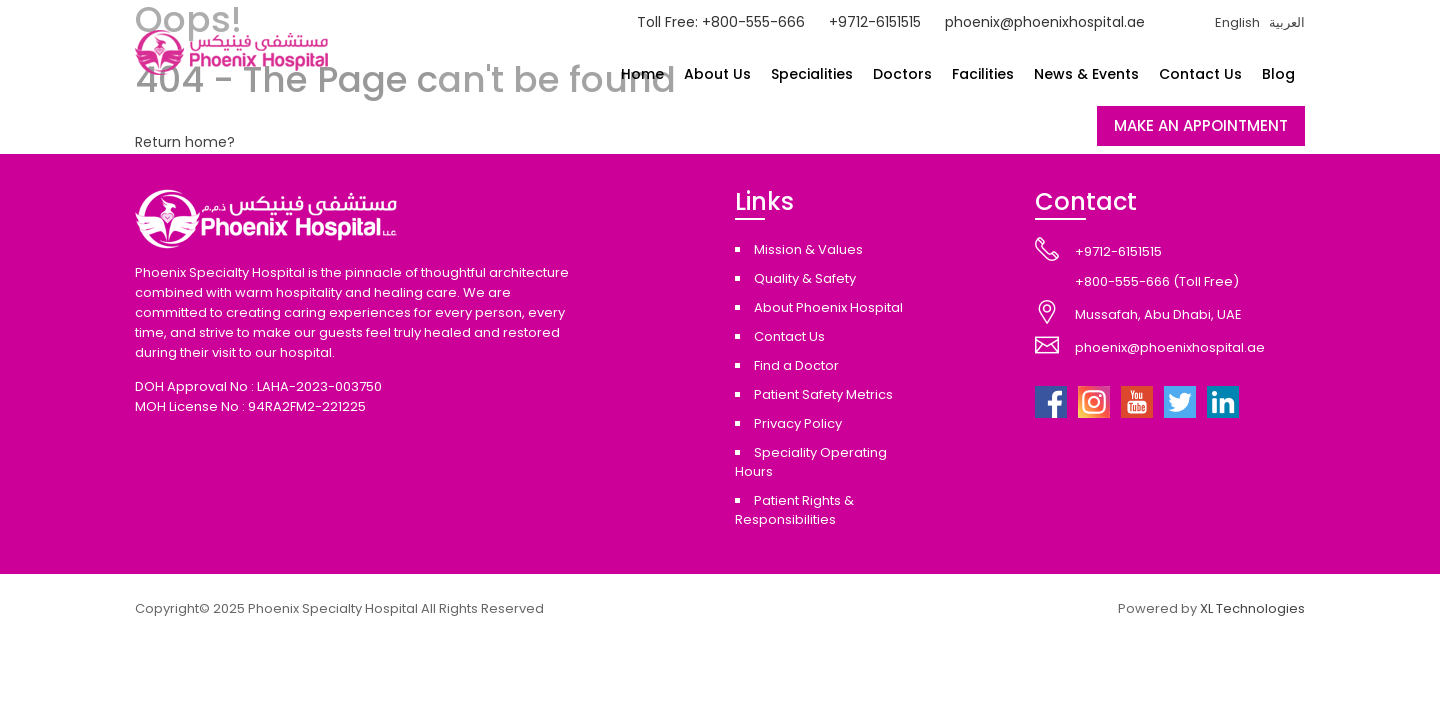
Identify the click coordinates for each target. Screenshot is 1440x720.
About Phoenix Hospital (828, 307)
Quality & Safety (805, 278)
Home (642, 74)
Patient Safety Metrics (823, 394)
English (1237, 22)
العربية (1287, 22)
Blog (1278, 74)
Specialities (812, 74)
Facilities (983, 74)
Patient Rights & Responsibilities (794, 510)
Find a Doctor (796, 365)
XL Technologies (1252, 608)
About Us (717, 74)
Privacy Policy (798, 423)
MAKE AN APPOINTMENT (1201, 125)
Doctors (902, 74)
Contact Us (1200, 74)
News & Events (1086, 74)
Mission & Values (808, 249)
